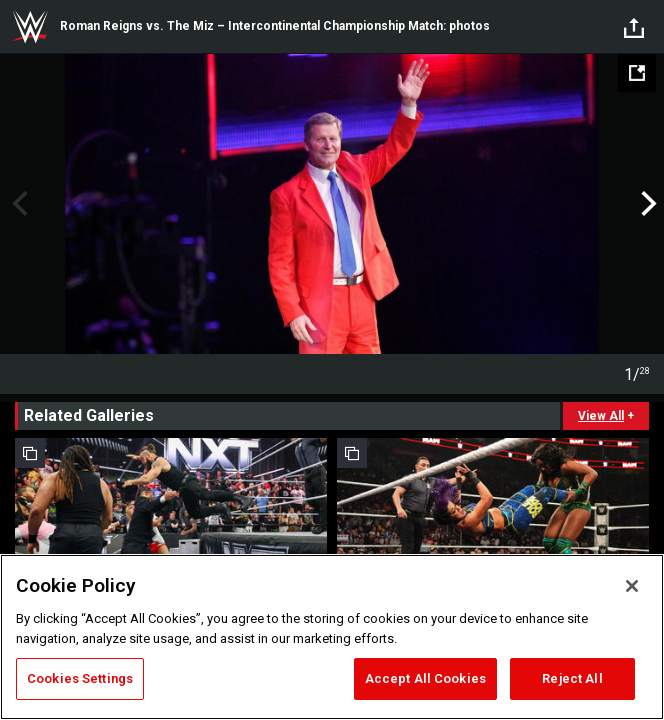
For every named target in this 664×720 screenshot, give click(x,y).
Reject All (572, 678)
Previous (17, 204)
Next (646, 204)
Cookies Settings (80, 678)
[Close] (632, 586)
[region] (332, 637)
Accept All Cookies (425, 678)
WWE (30, 27)
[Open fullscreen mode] (637, 73)
